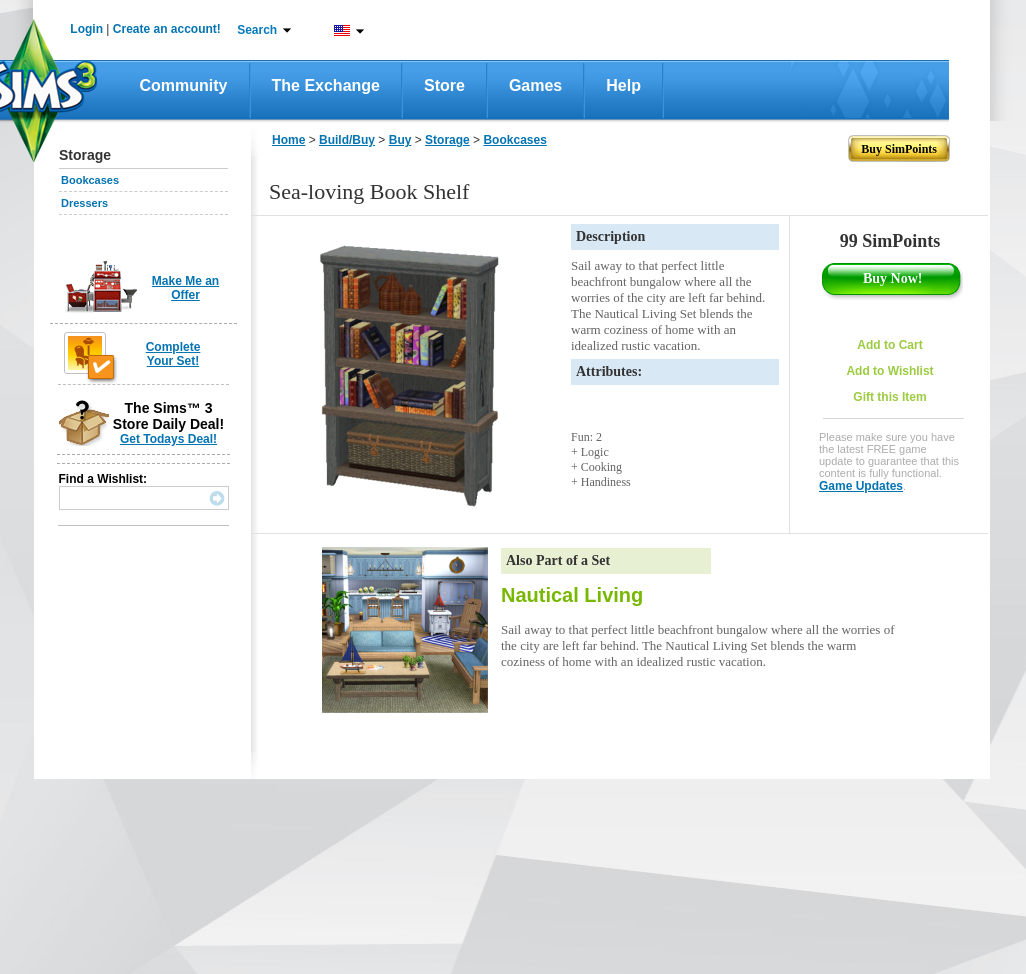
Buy (400, 140)
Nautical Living (572, 595)
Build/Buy (347, 140)
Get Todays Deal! (168, 439)
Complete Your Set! (173, 354)
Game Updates (861, 486)
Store (444, 85)
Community (184, 85)
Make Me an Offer (185, 288)
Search (257, 30)
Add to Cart (889, 345)
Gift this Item (889, 397)
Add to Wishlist (889, 371)
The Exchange (326, 85)
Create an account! (167, 29)
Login (86, 29)
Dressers (84, 203)
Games (535, 85)
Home (288, 140)
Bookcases (90, 180)
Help (623, 85)
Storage (447, 140)
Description (610, 236)
